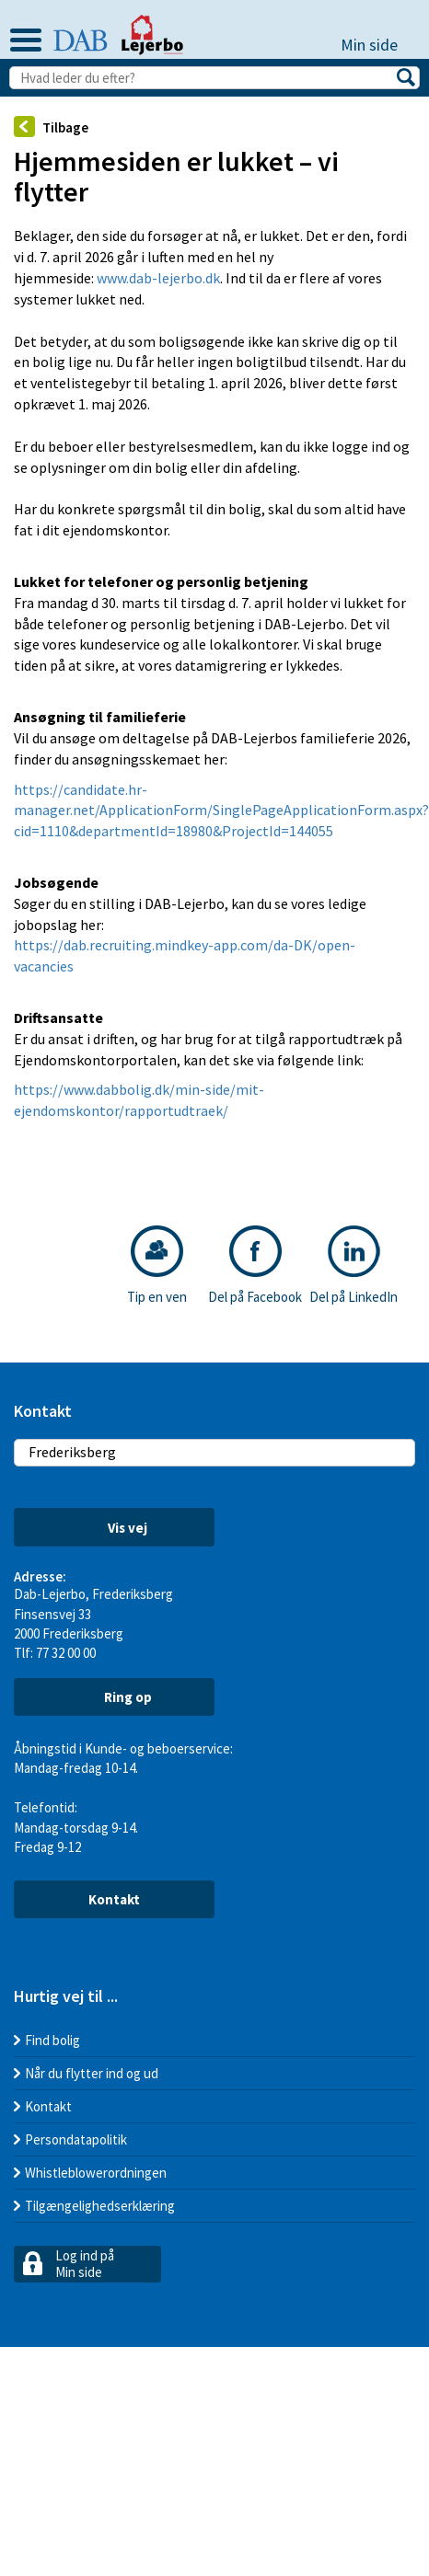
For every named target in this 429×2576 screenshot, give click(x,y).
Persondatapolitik (76, 2139)
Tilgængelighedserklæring (100, 2205)
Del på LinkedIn (353, 1265)
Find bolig (52, 2040)
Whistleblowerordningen (96, 2172)
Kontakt (114, 1899)
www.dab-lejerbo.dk (158, 278)
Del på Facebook (255, 1265)
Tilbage (51, 126)
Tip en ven (157, 1265)
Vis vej (114, 1527)
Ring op (114, 1696)
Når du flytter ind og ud (91, 2073)
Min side (378, 44)
